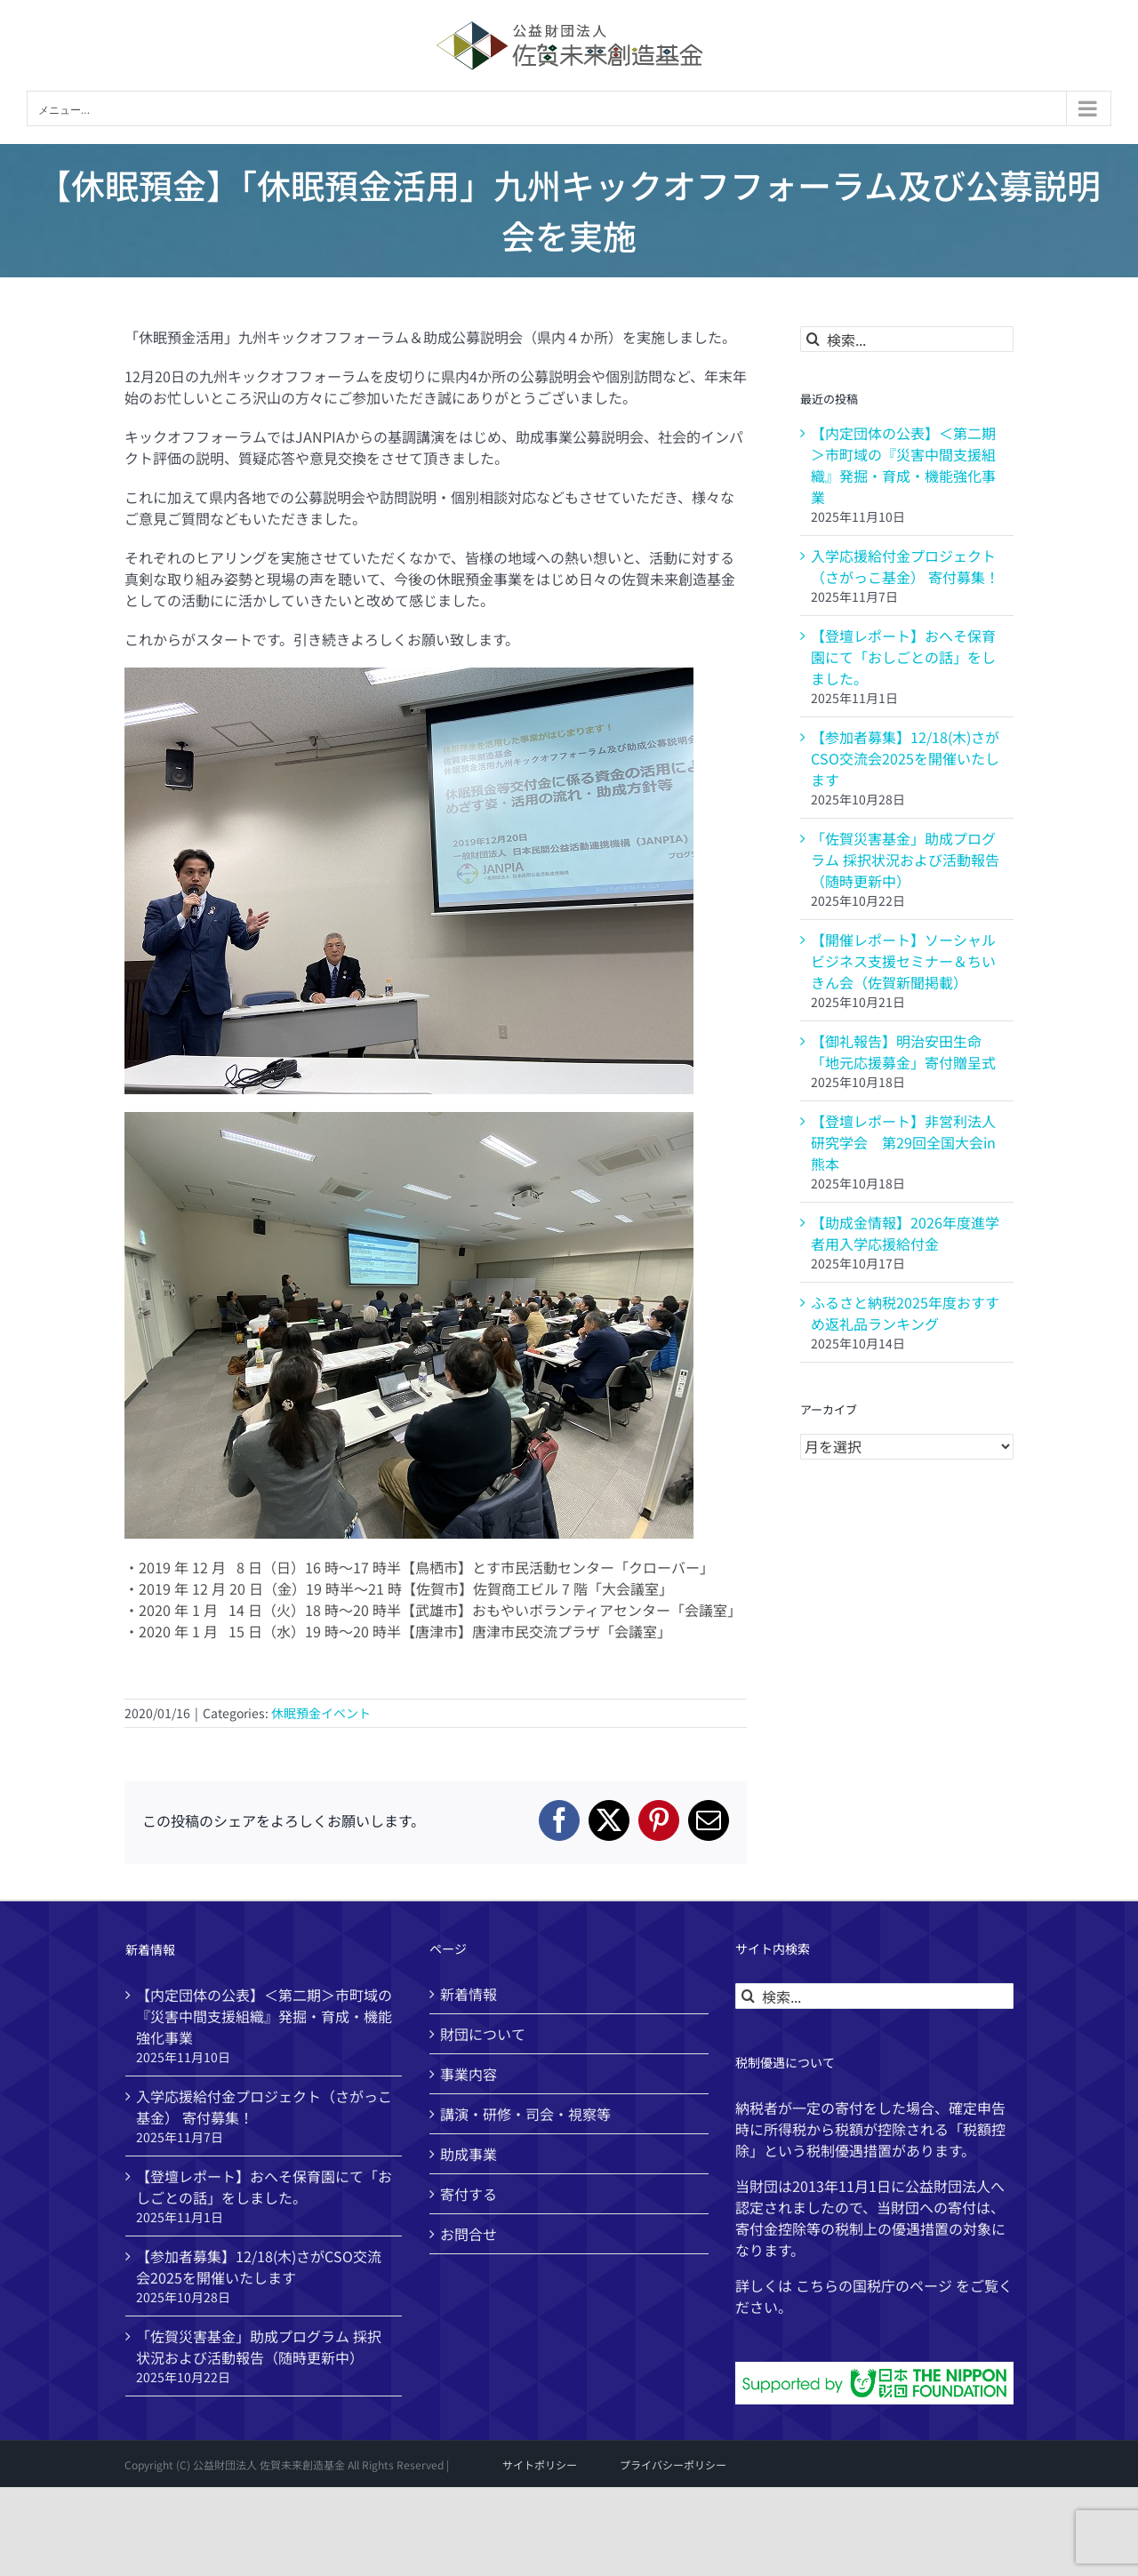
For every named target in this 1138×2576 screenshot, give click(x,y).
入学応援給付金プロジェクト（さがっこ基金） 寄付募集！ (905, 566)
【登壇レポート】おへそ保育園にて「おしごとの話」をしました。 (903, 657)
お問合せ (468, 2233)
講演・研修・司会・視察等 (525, 2113)
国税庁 (874, 2285)
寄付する (468, 2193)
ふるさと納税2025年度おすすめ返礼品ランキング (905, 1313)
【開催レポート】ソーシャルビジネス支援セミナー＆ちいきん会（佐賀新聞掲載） (903, 961)
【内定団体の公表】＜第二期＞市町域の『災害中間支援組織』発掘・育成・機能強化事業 (903, 465)
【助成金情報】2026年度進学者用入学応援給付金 (905, 1233)
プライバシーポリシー (673, 2464)
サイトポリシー (539, 2464)
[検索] (813, 339)
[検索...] (907, 339)
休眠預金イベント (321, 1713)
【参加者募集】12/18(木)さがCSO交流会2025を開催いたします (905, 758)
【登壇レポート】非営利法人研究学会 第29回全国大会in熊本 (903, 1142)
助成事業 (468, 2153)
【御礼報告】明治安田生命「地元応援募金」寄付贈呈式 (903, 1051)
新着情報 (468, 1993)
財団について (482, 2033)
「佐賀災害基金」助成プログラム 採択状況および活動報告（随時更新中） (905, 860)
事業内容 (468, 2073)
